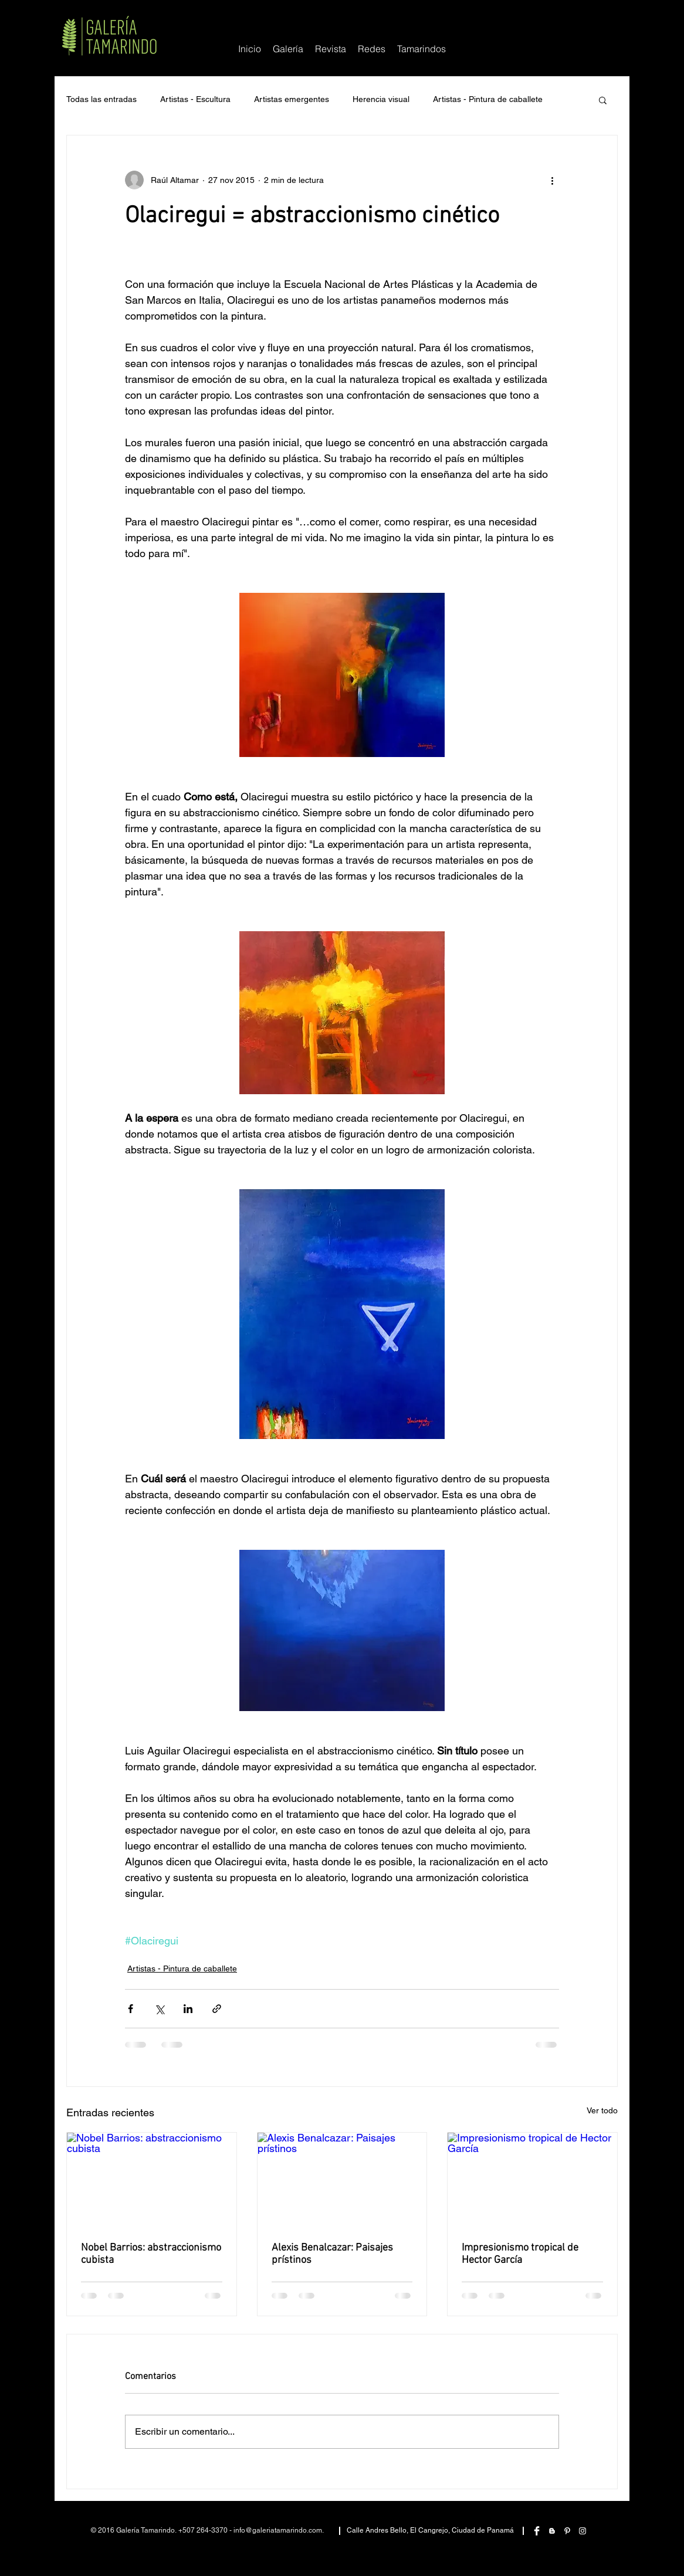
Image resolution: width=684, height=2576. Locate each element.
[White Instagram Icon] (582, 2531)
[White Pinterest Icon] (567, 2531)
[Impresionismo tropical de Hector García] (532, 2180)
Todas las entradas (101, 99)
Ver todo (602, 2110)
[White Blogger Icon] (552, 2531)
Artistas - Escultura (195, 99)
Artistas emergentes (291, 99)
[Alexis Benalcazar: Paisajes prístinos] (342, 2180)
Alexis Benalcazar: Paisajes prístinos (332, 2254)
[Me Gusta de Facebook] (582, 19)
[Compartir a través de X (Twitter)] (159, 2008)
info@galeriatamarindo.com (277, 2530)
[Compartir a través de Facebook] (130, 2008)
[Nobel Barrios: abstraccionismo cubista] (151, 2180)
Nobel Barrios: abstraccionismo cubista (151, 2254)
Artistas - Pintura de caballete (488, 99)
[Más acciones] (552, 180)
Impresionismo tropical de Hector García (520, 2254)
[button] (371, 49)
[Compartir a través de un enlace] (216, 2008)
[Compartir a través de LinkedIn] (188, 2008)
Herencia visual (381, 99)
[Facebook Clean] (536, 2531)
